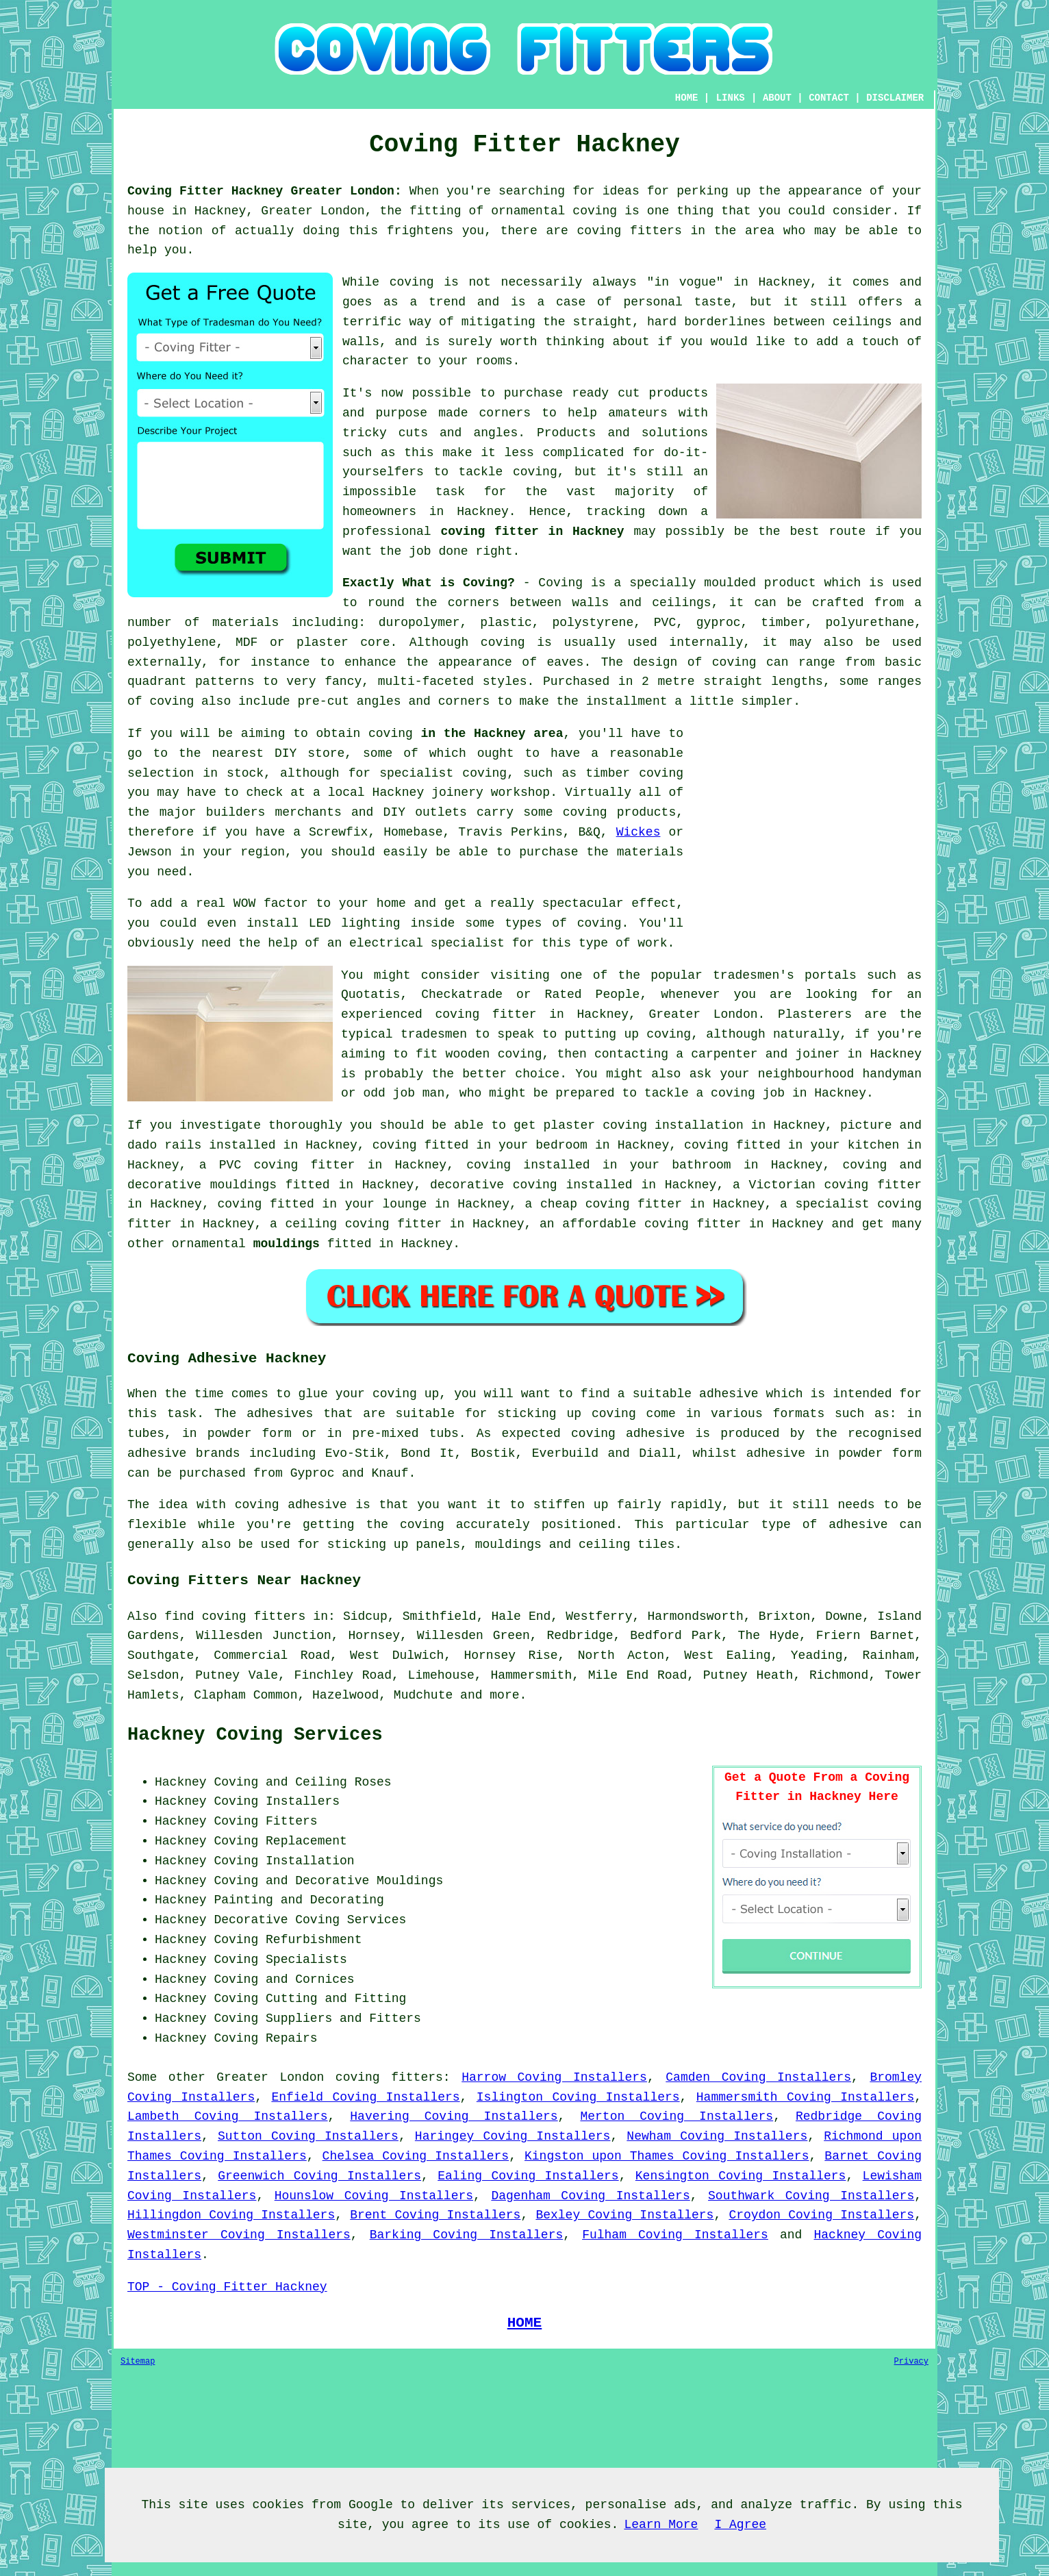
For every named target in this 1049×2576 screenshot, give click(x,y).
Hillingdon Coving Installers (231, 2215)
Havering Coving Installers (453, 2116)
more (504, 1695)
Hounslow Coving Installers (374, 2196)
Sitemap (138, 2361)
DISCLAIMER (895, 97)
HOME (686, 97)
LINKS (730, 97)
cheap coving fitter (611, 1204)
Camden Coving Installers (758, 2077)
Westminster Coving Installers (239, 2235)
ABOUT (777, 97)
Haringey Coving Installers (513, 2136)
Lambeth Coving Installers (227, 2116)
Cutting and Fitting (336, 1998)
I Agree (740, 2524)
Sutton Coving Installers (308, 2136)
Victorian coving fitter (835, 1185)
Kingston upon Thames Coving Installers (666, 2156)
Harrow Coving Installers (554, 2077)
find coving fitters (234, 1616)
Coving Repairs (265, 2038)
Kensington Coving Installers (740, 2176)
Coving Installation (284, 1861)
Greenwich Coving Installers (319, 2176)
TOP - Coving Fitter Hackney (227, 2287)
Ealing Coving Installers (528, 2176)
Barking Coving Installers (467, 2235)
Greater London (270, 2077)
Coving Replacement (280, 1841)
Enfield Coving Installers (365, 2097)
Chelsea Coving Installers (416, 2156)
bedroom (561, 1145)
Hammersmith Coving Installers (805, 2097)
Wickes (638, 832)
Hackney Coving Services (255, 1735)
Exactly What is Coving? (428, 583)
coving (503, 642)
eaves (564, 662)
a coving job (740, 1093)
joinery (457, 792)
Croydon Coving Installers (821, 2215)
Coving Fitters (265, 1821)
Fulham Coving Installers (675, 2235)
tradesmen (434, 1034)
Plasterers (815, 1014)
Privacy (911, 2361)
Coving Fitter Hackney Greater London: (264, 191)
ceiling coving (337, 1224)
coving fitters (389, 2077)
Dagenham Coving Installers (590, 2196)
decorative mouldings (202, 1185)
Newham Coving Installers (717, 2136)
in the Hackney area (492, 733)
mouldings (286, 1244)
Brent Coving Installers (435, 2215)
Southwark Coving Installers (811, 2196)
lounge (405, 1204)
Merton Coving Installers (676, 2116)
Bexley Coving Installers (624, 2215)
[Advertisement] (807, 820)
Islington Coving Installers (578, 2097)
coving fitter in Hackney (532, 531)
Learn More (661, 2524)
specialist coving (443, 773)
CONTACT (829, 97)
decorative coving (493, 1185)
